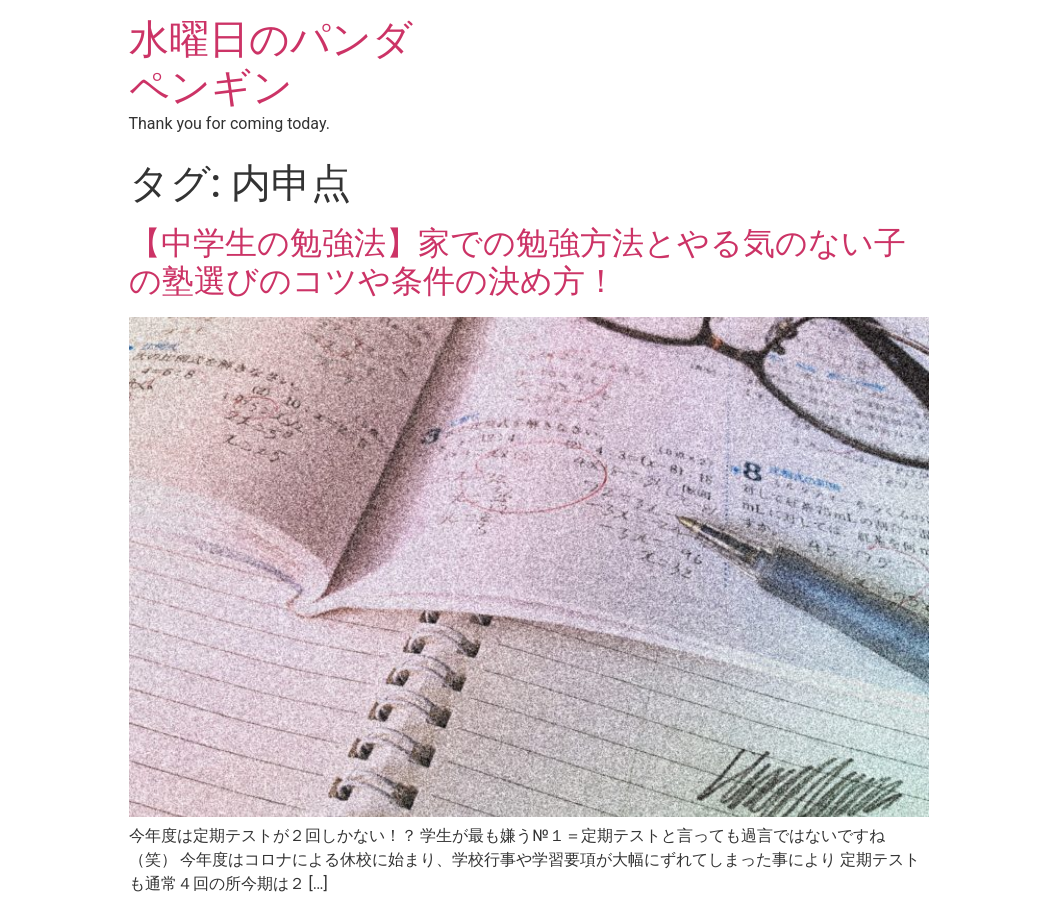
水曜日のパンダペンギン (271, 63)
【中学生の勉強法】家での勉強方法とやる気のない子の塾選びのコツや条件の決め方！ (517, 262)
